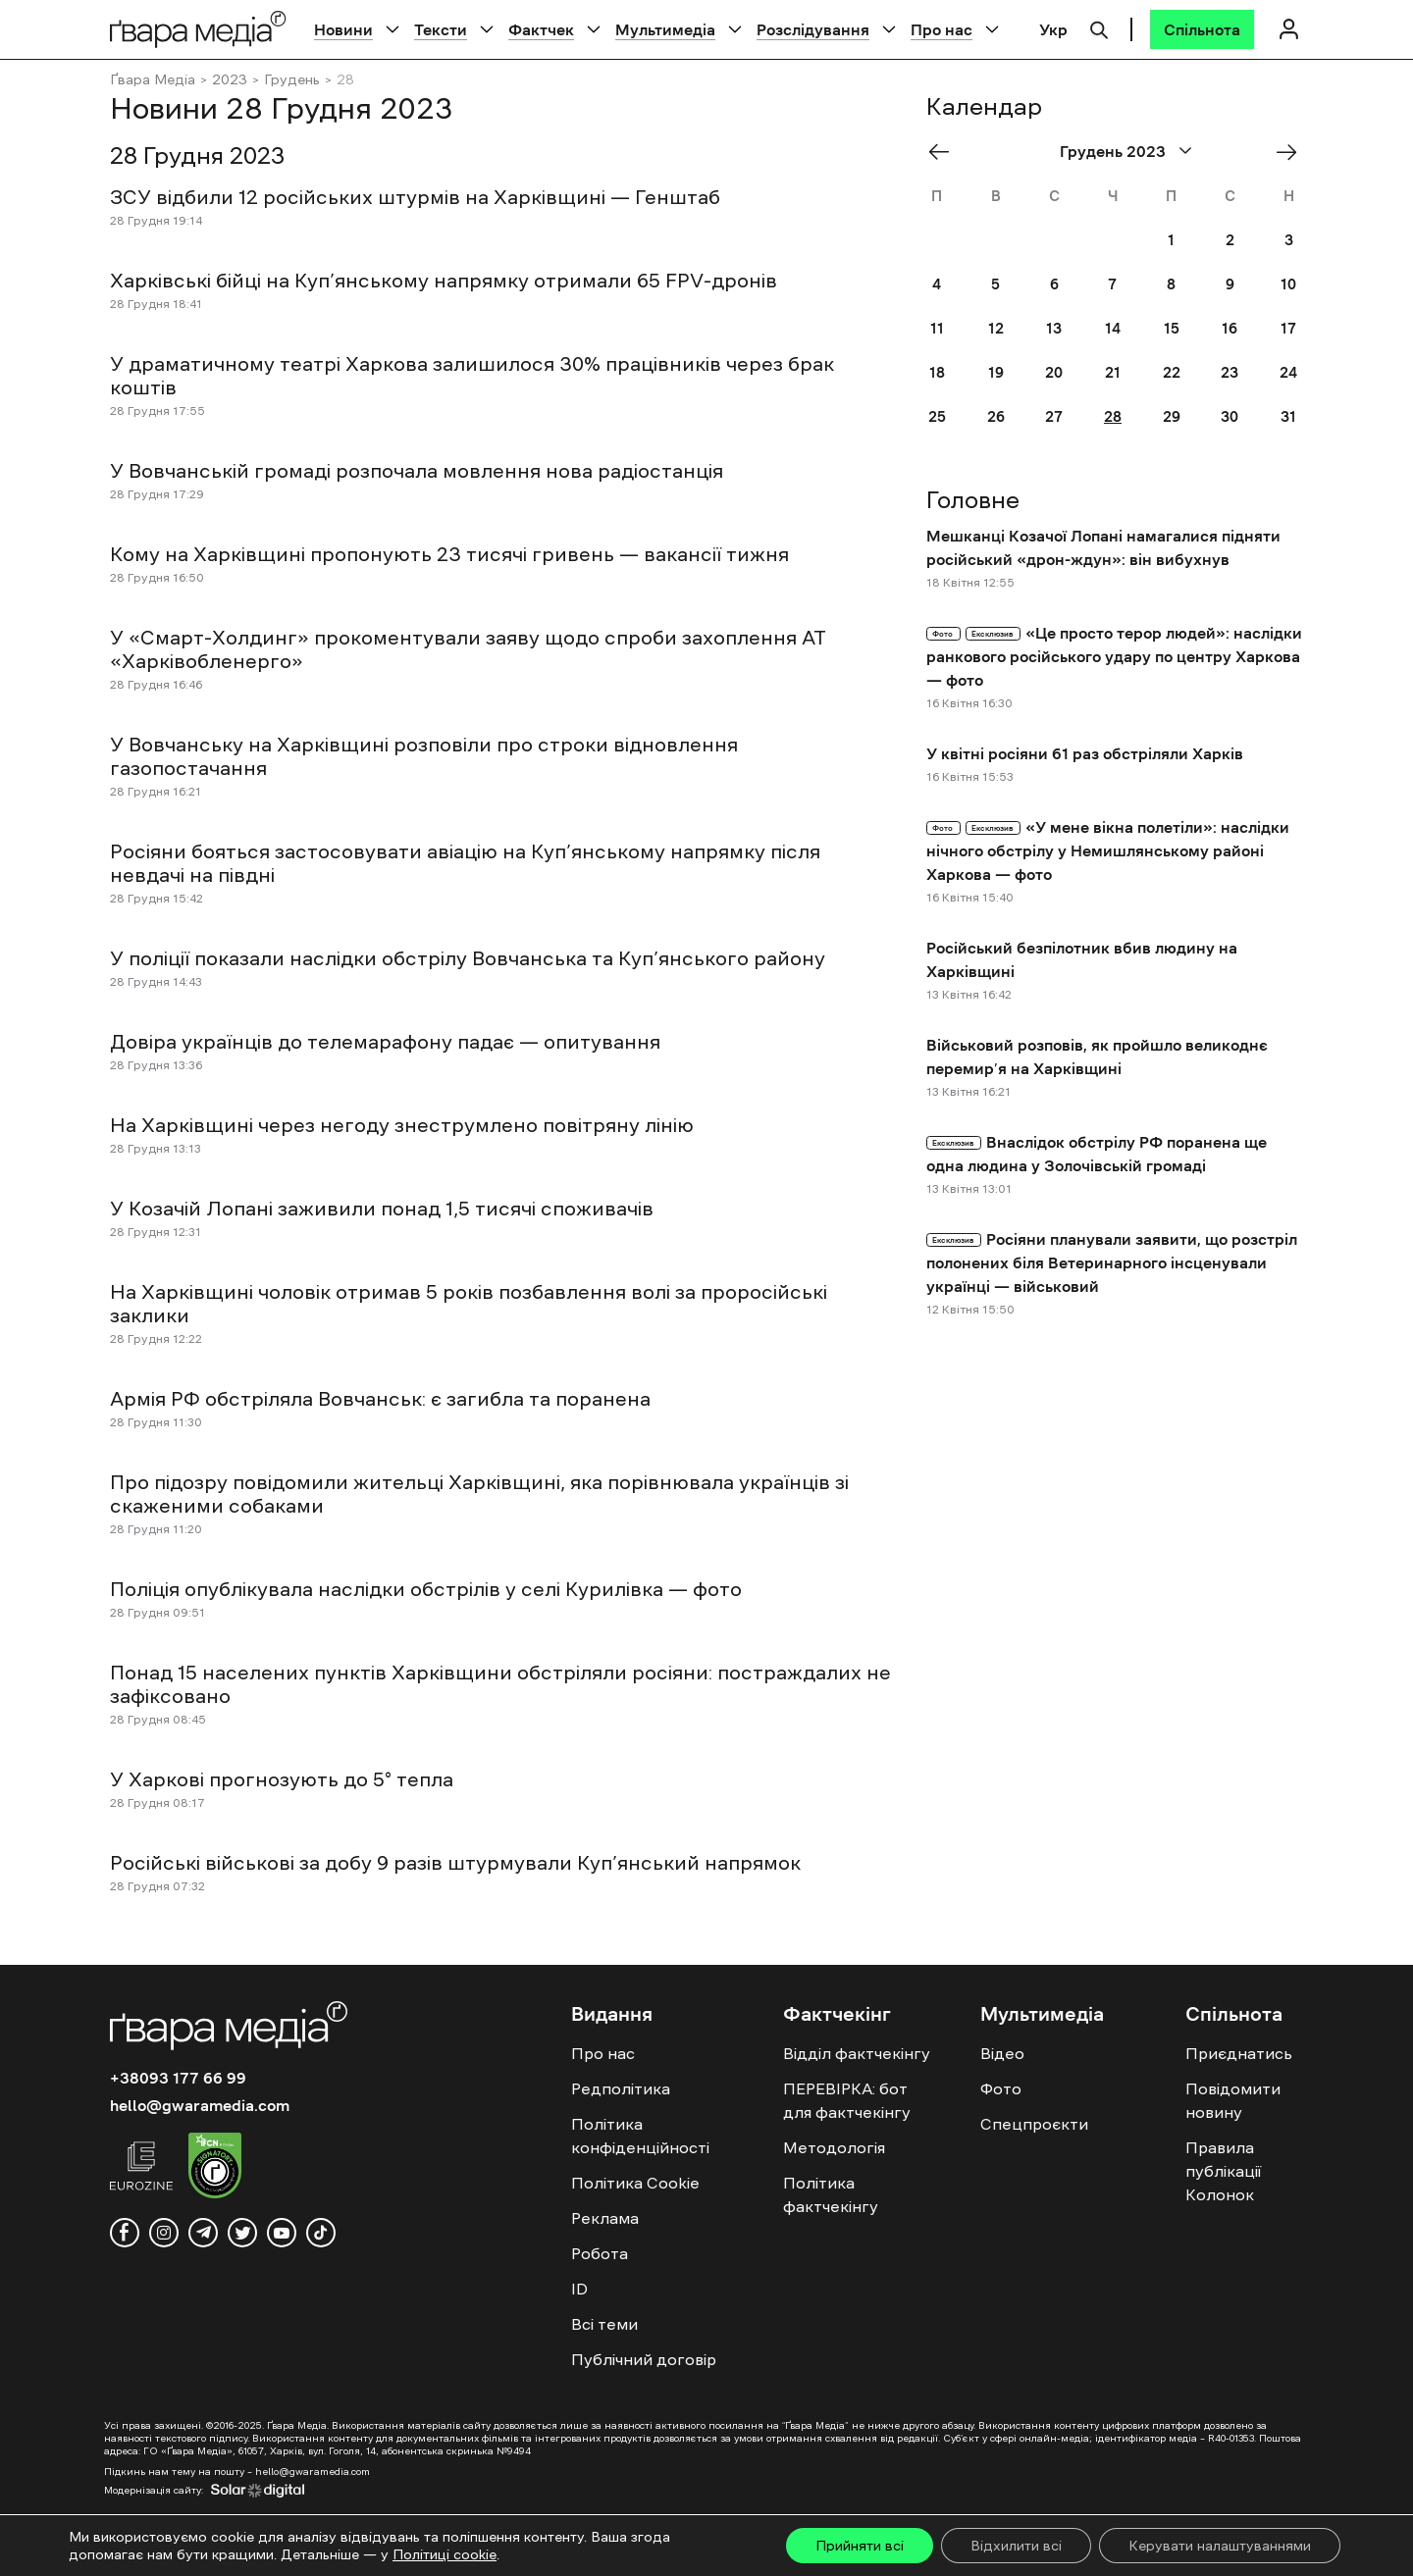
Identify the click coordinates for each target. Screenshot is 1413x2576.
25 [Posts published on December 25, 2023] (937, 416)
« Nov (945, 151)
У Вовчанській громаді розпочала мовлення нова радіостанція (416, 471)
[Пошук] (1099, 27)
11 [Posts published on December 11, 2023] (937, 328)
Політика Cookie (635, 2182)
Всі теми (604, 2324)
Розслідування (813, 29)
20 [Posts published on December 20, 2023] (1054, 372)
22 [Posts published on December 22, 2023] (1171, 372)
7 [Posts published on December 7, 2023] (1112, 284)
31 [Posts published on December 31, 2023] (1288, 416)
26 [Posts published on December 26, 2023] (996, 416)
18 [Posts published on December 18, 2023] (937, 372)
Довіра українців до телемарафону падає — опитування (385, 1042)
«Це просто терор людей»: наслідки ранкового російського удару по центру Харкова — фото (1114, 656)
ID (579, 2288)
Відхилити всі (1016, 2545)
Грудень (292, 79)
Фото (1000, 2088)
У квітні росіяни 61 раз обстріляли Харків (1084, 753)
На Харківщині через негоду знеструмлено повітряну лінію (402, 1125)
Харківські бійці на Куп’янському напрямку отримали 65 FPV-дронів (443, 280)
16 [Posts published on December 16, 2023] (1229, 328)
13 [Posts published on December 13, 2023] (1054, 328)
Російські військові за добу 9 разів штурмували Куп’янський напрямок (455, 1863)
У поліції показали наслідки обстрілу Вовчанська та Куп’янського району (467, 958)
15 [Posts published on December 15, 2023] (1171, 328)
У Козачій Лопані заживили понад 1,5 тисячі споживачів (382, 1208)
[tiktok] (321, 2232)
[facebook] (124, 2232)
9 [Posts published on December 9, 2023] (1230, 284)
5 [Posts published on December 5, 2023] (995, 284)
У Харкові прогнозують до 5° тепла (281, 1779)
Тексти (440, 29)
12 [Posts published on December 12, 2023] (996, 328)
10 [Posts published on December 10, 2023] (1288, 284)
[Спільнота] (1202, 29)
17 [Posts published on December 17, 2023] (1288, 328)
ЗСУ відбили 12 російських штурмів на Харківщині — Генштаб (415, 197)
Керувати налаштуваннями (1219, 2545)
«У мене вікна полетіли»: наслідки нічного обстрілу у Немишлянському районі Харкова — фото (1107, 850)
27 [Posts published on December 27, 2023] (1054, 416)
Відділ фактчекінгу (856, 2053)
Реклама (605, 2218)
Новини (343, 29)
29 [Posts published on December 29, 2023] (1171, 416)
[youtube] (281, 2232)
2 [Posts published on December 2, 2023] (1230, 239)
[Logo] (198, 29)
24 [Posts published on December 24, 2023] (1288, 372)
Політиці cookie (444, 2554)
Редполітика (620, 2088)
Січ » (1291, 151)
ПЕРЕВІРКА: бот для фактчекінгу (847, 2100)
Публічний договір (643, 2359)
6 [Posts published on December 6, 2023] (1054, 284)
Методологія (834, 2147)
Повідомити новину (1233, 2100)
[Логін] (1288, 29)
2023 (229, 79)
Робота (599, 2253)
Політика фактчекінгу (830, 2194)
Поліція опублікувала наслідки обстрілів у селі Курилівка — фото (426, 1589)
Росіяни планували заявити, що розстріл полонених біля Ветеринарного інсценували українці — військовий (1111, 1262)
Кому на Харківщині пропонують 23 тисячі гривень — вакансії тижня (449, 554)
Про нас (941, 29)
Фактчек (541, 29)
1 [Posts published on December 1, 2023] (1171, 239)
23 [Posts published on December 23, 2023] (1229, 372)
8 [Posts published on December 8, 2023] (1171, 284)
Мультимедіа (665, 29)
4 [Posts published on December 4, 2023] (936, 284)
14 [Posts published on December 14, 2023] (1113, 328)
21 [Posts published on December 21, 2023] (1113, 372)
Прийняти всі (859, 2545)
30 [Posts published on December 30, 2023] (1229, 416)
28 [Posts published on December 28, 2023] (1113, 416)
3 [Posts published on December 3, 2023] (1288, 239)
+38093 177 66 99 (178, 2078)
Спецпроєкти (1034, 2124)
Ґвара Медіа (152, 79)
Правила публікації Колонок (1223, 2170)
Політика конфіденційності (640, 2135)
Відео (1002, 2053)
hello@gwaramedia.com (199, 2105)
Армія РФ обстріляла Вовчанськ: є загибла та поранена (380, 1399)
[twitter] (242, 2232)
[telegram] (203, 2232)
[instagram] (164, 2232)
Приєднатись (1238, 2053)
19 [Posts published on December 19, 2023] (996, 372)
